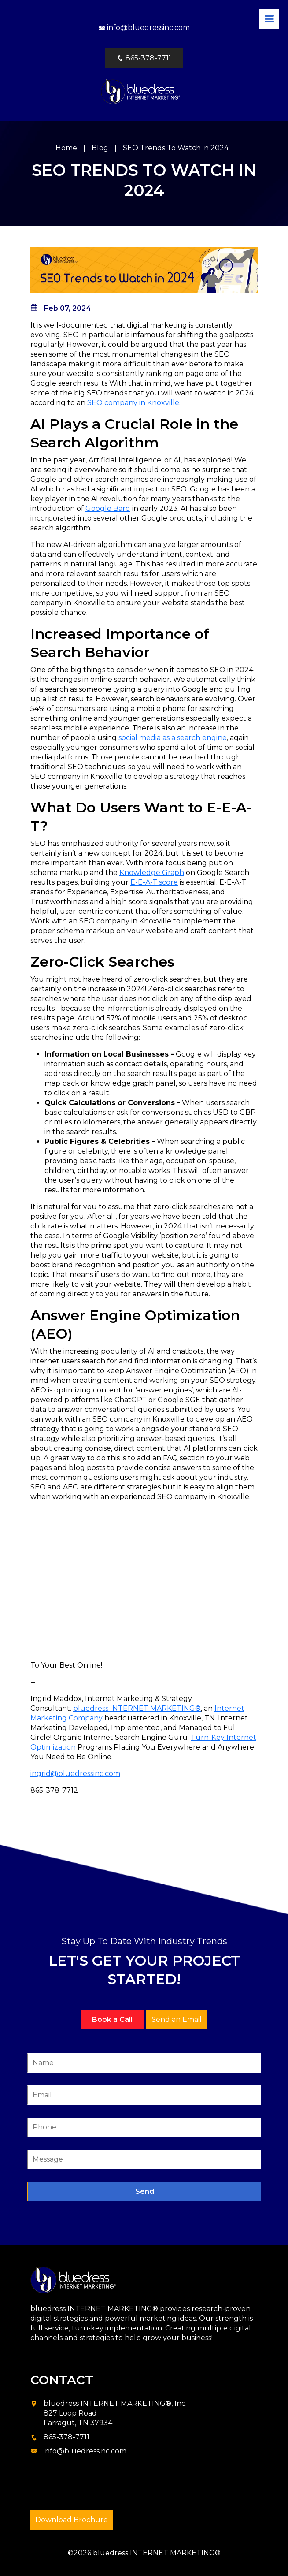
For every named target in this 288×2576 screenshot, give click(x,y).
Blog (100, 148)
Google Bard (107, 508)
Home (66, 148)
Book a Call (112, 2019)
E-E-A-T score (154, 882)
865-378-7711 (144, 58)
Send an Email (176, 2019)
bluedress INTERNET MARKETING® (137, 1708)
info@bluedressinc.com (144, 27)
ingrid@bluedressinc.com (75, 1773)
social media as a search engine (172, 737)
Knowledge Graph (151, 872)
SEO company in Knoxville (133, 402)
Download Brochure (71, 2520)
